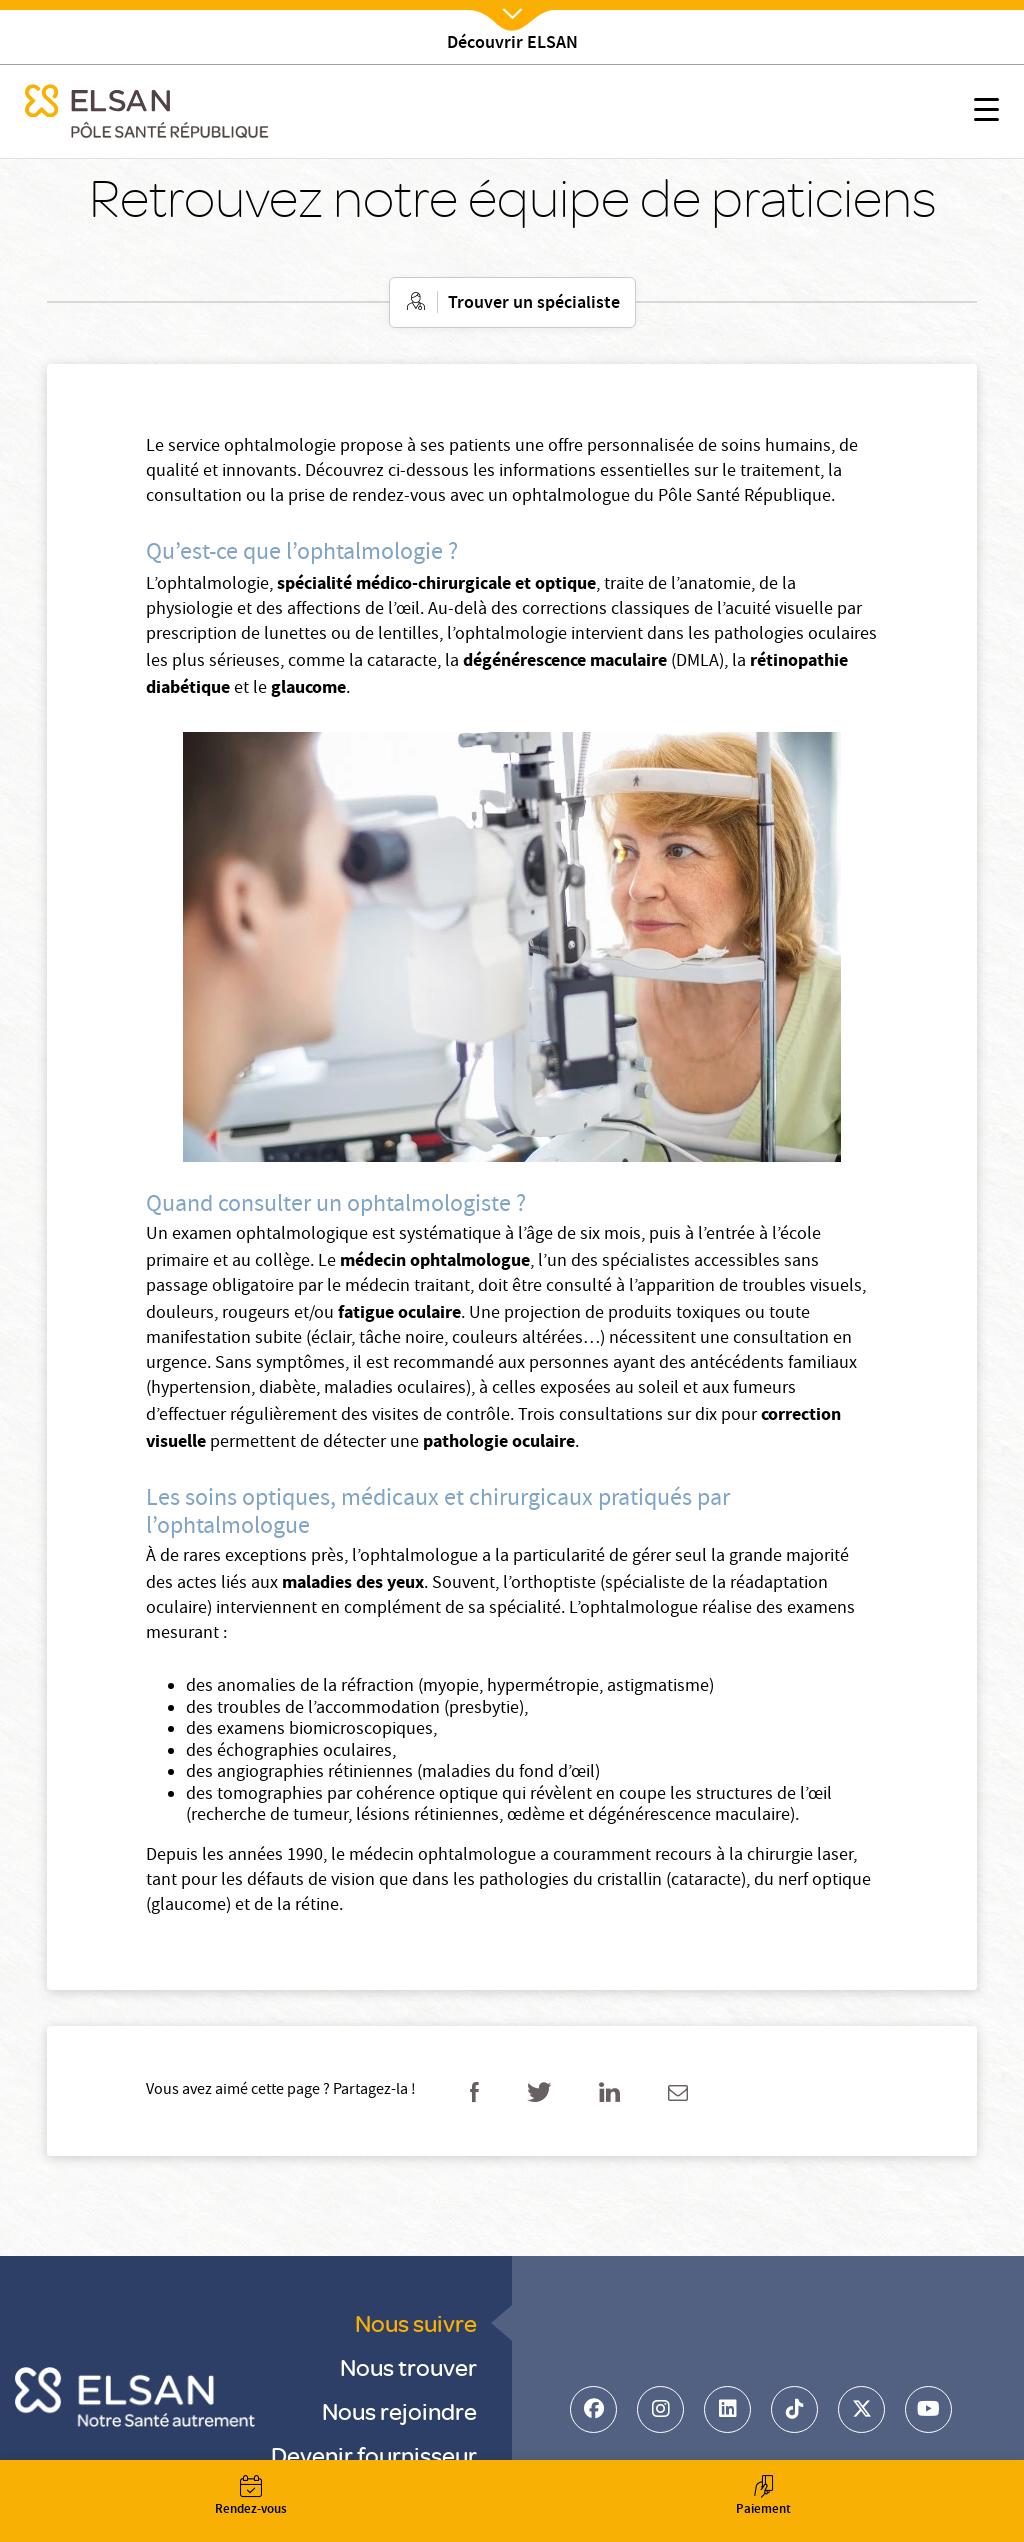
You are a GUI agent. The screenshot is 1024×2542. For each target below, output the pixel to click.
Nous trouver (408, 2366)
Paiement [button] (763, 2497)
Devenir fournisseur (374, 2454)
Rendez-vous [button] (251, 2497)
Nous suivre (416, 2322)
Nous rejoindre (399, 2410)
